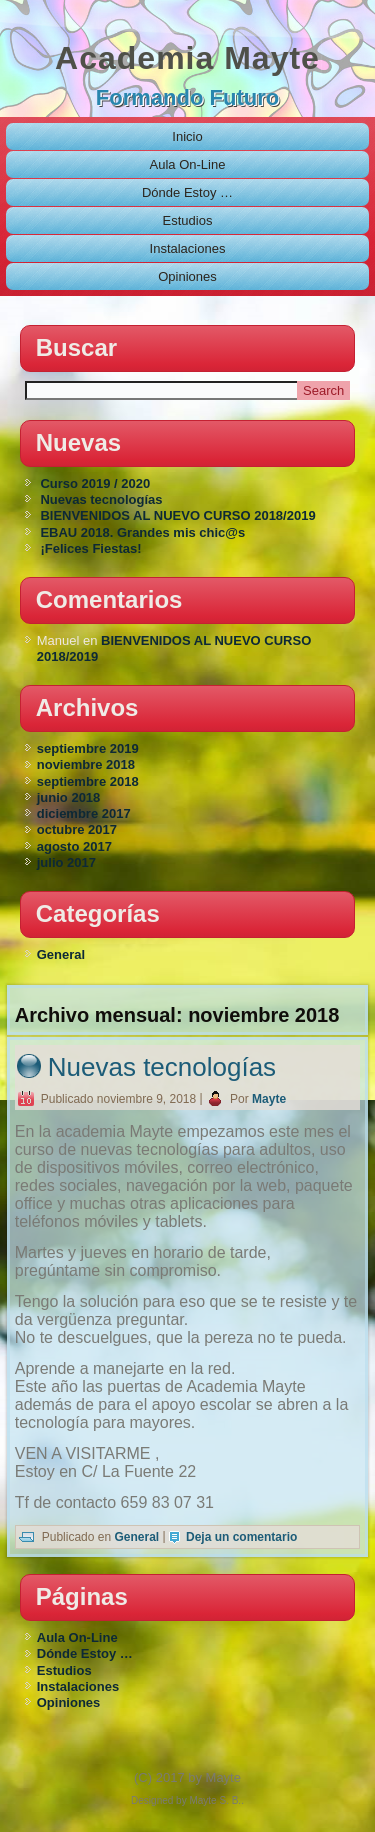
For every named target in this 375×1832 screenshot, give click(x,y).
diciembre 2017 (84, 813)
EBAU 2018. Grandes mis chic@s (142, 532)
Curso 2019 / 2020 (95, 483)
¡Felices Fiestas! (90, 548)
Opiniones (187, 276)
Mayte (269, 1099)
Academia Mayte (187, 58)
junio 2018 (69, 797)
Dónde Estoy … (187, 192)
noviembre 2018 (86, 764)
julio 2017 (66, 862)
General (61, 954)
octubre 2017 (77, 829)
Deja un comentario (241, 1537)
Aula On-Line (188, 164)
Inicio (187, 136)
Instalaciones (188, 248)
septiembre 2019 (88, 748)
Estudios (188, 220)
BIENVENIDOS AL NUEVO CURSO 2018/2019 (177, 515)
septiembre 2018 (88, 781)
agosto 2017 (74, 846)
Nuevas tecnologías (101, 499)
